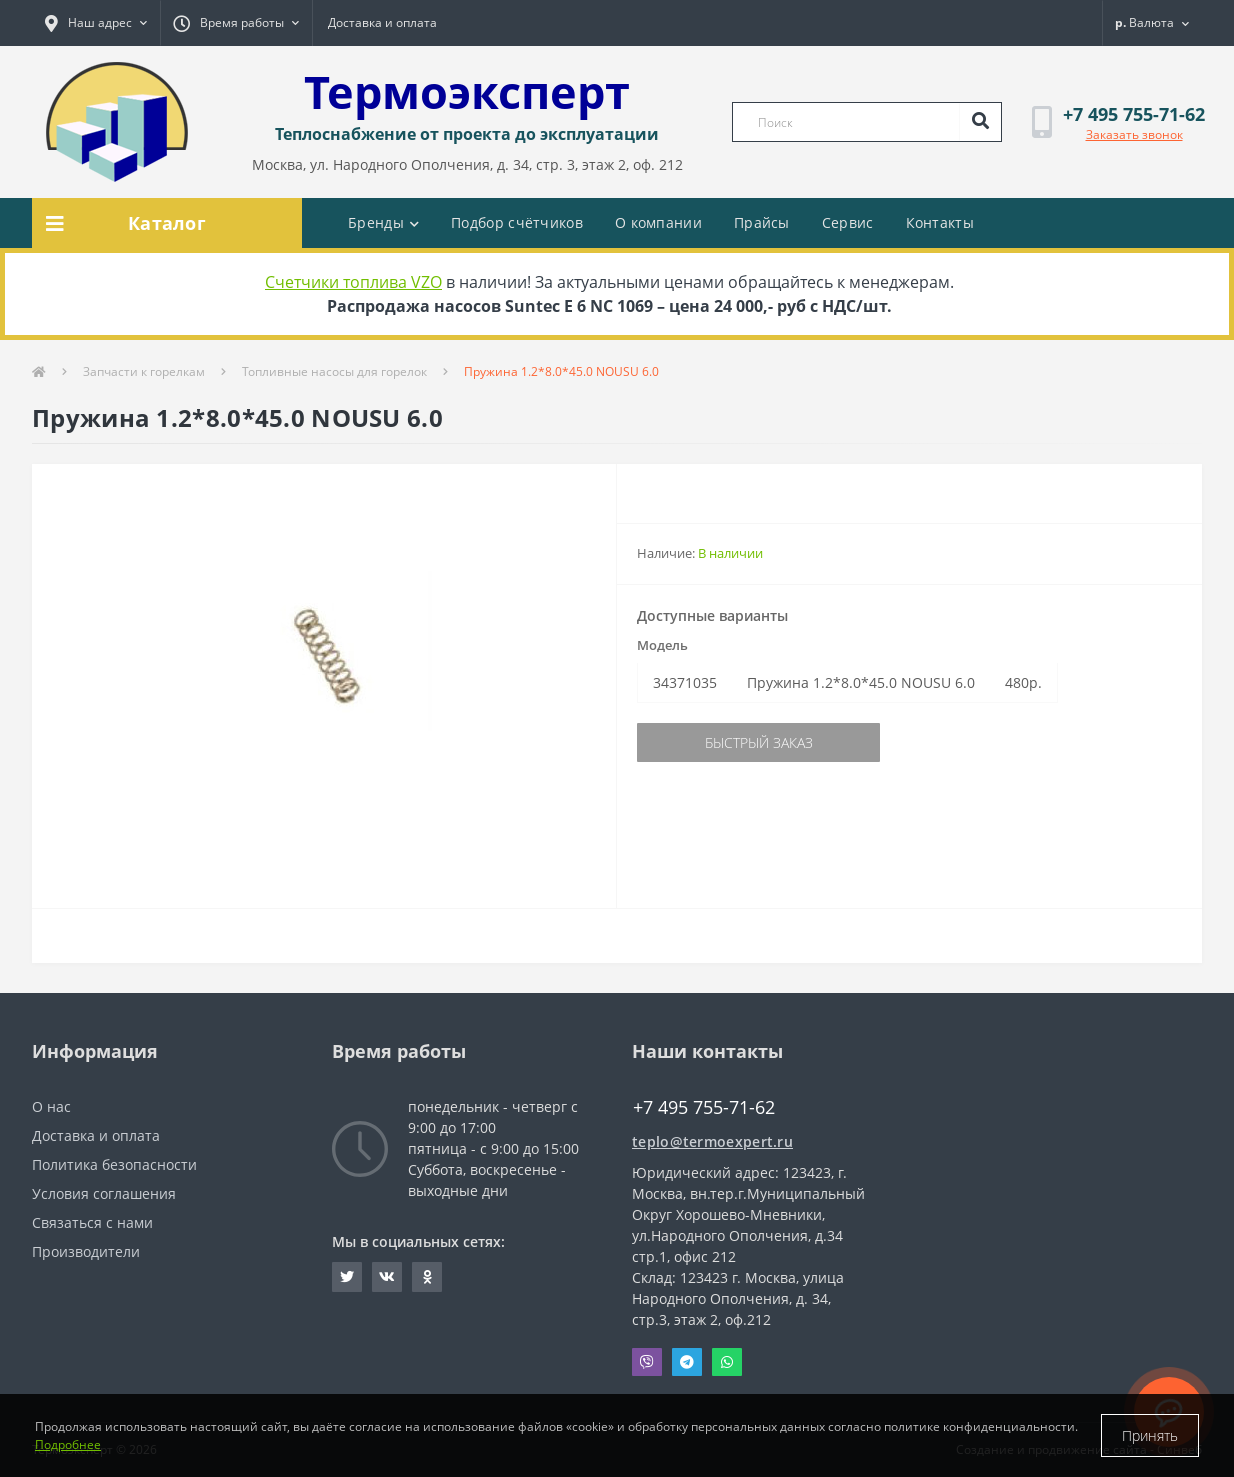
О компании (658, 222)
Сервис (848, 222)
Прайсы (762, 222)
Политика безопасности (114, 1164)
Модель (662, 645)
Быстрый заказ (759, 742)
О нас (51, 1106)
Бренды (383, 222)
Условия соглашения (104, 1193)
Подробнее (68, 1444)
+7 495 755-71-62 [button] (704, 1107)
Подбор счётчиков (517, 222)
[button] (96, 23)
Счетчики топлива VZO (353, 282)
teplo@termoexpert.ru (712, 1141)
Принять (1150, 1435)
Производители (86, 1251)
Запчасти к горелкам (144, 371)
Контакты (940, 222)
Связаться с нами (92, 1222)
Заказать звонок (1134, 134)
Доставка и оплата (382, 22)
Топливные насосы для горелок (334, 371)
